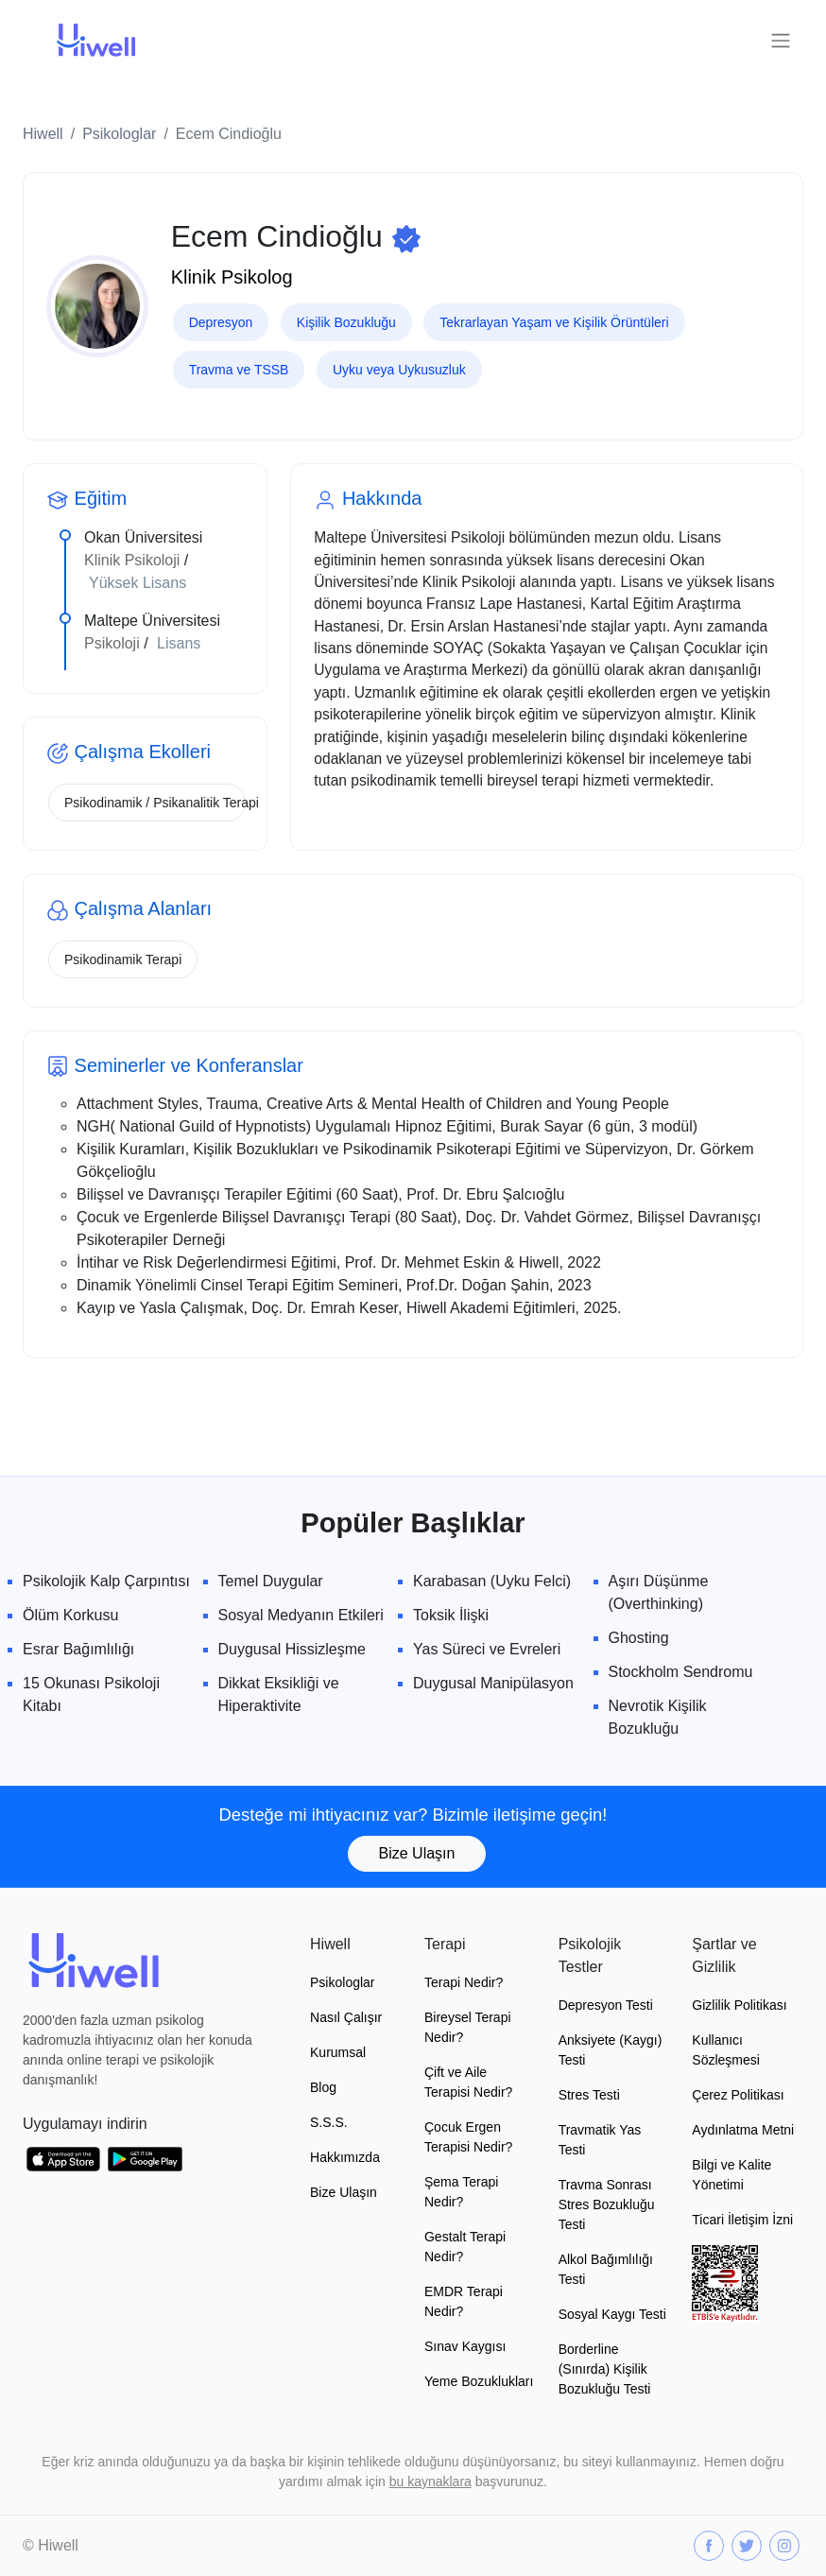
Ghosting (639, 1638)
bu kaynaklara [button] (430, 2481)
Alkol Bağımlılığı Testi (606, 2269)
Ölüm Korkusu (70, 1615)
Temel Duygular (270, 1581)
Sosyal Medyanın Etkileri (301, 1615)
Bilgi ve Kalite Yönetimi (731, 2174)
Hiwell (43, 134)
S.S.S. (329, 2122)
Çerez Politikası (737, 2094)
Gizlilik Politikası (739, 2005)
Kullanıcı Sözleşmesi (726, 2049)
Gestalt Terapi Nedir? (465, 2246)
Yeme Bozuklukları (478, 2381)
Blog (323, 2087)
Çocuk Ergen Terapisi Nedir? (468, 2136)
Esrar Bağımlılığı (78, 1649)
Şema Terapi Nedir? (461, 2191)
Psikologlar (119, 134)
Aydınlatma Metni (743, 2129)
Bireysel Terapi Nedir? (467, 2027)
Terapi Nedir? (463, 1982)
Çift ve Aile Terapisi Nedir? (468, 2082)
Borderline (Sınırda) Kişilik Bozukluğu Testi (605, 2369)
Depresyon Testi (606, 2005)
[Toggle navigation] (780, 40)
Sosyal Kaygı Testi (612, 2314)
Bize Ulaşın (417, 1853)
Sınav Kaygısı (465, 2346)
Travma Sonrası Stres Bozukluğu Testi (607, 2204)
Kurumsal (338, 2052)
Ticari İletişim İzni (742, 2219)
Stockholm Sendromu (681, 1672)
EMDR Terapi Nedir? (463, 2301)
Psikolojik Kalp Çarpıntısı (106, 1581)
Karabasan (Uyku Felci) (492, 1581)
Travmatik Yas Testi (600, 2139)
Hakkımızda (345, 2157)
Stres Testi (589, 2094)
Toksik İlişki (451, 1615)
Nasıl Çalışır (346, 2017)
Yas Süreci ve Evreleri (486, 1649)
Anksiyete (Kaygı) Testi (611, 2049)
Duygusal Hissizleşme (292, 1649)
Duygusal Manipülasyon (493, 1683)
